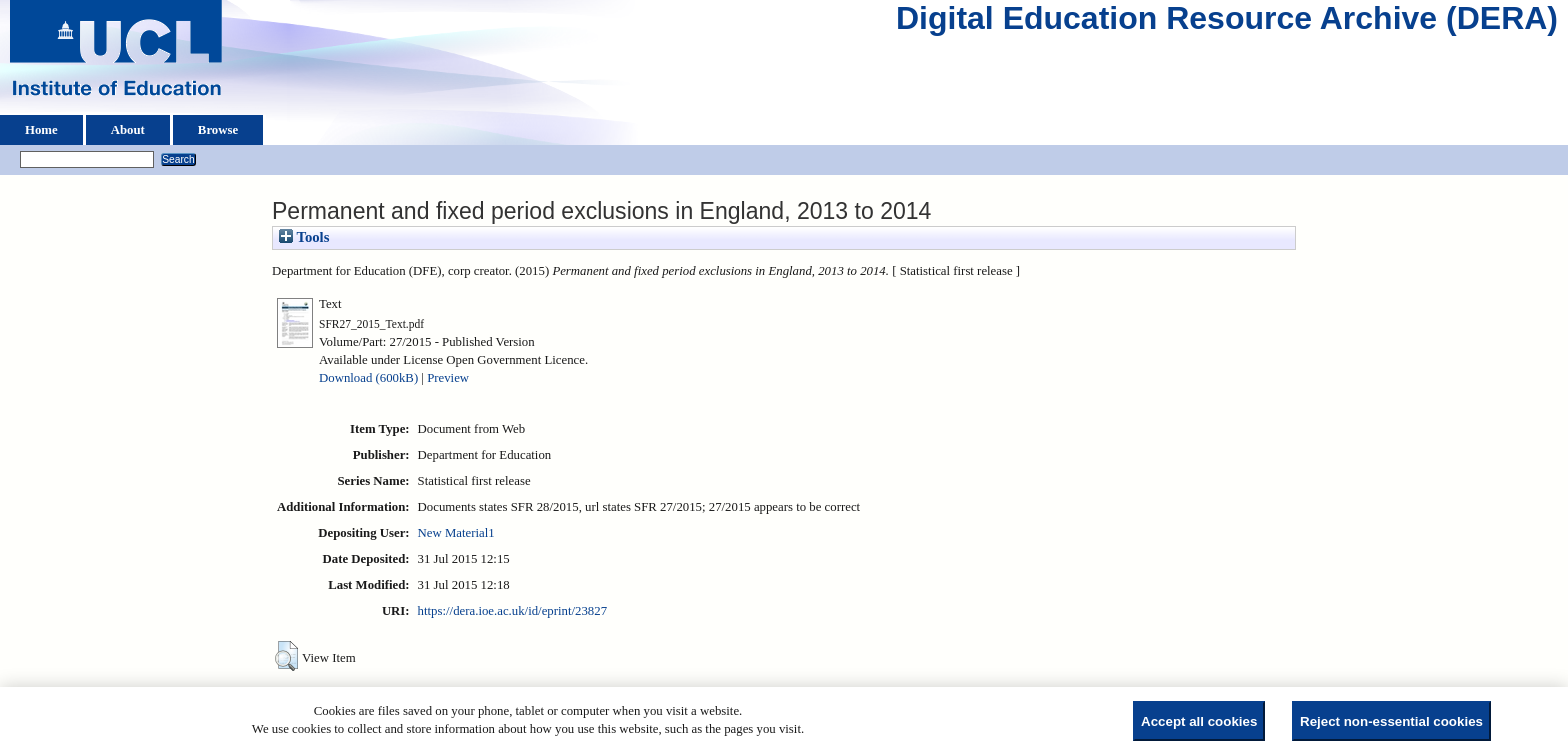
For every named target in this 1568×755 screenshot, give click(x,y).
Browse (218, 130)
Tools (304, 237)
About (128, 130)
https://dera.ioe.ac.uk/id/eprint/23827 (512, 611)
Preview (448, 378)
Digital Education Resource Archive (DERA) (1227, 23)
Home (41, 130)
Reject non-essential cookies (1391, 721)
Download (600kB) (368, 378)
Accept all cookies (1199, 721)
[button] (286, 656)
